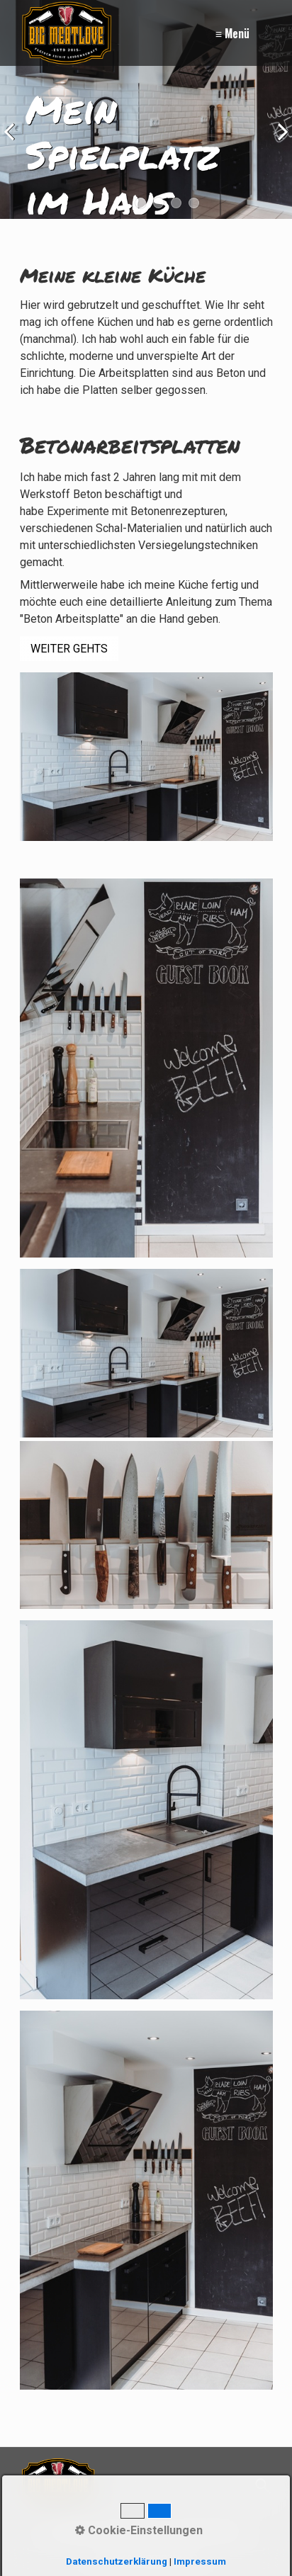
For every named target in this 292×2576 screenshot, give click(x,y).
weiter (277, 145)
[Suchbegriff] (193, 2486)
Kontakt (73, 2531)
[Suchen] (261, 2486)
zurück (14, 145)
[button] (69, 648)
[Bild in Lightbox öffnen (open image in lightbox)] (146, 1068)
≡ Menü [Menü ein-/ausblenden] (232, 33)
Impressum (133, 2531)
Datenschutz (206, 2531)
